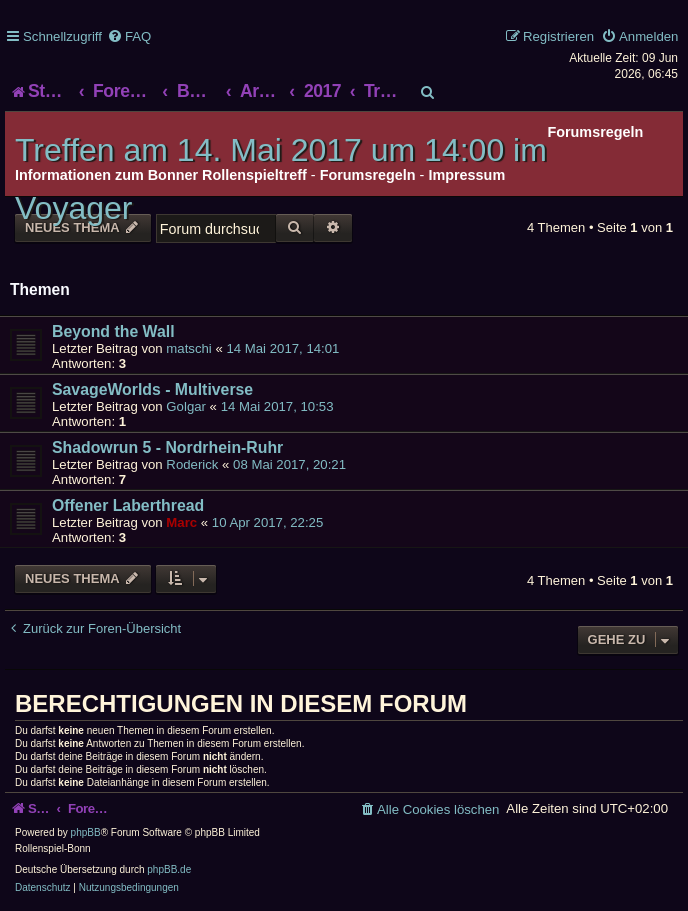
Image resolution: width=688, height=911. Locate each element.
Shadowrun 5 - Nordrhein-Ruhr (167, 447)
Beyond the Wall (113, 331)
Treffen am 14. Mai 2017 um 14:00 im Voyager (281, 179)
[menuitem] (129, 36)
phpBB (86, 832)
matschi (188, 348)
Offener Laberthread (128, 505)
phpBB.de (169, 869)
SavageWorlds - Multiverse (152, 389)
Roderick (192, 464)
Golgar (186, 406)
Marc (181, 522)
